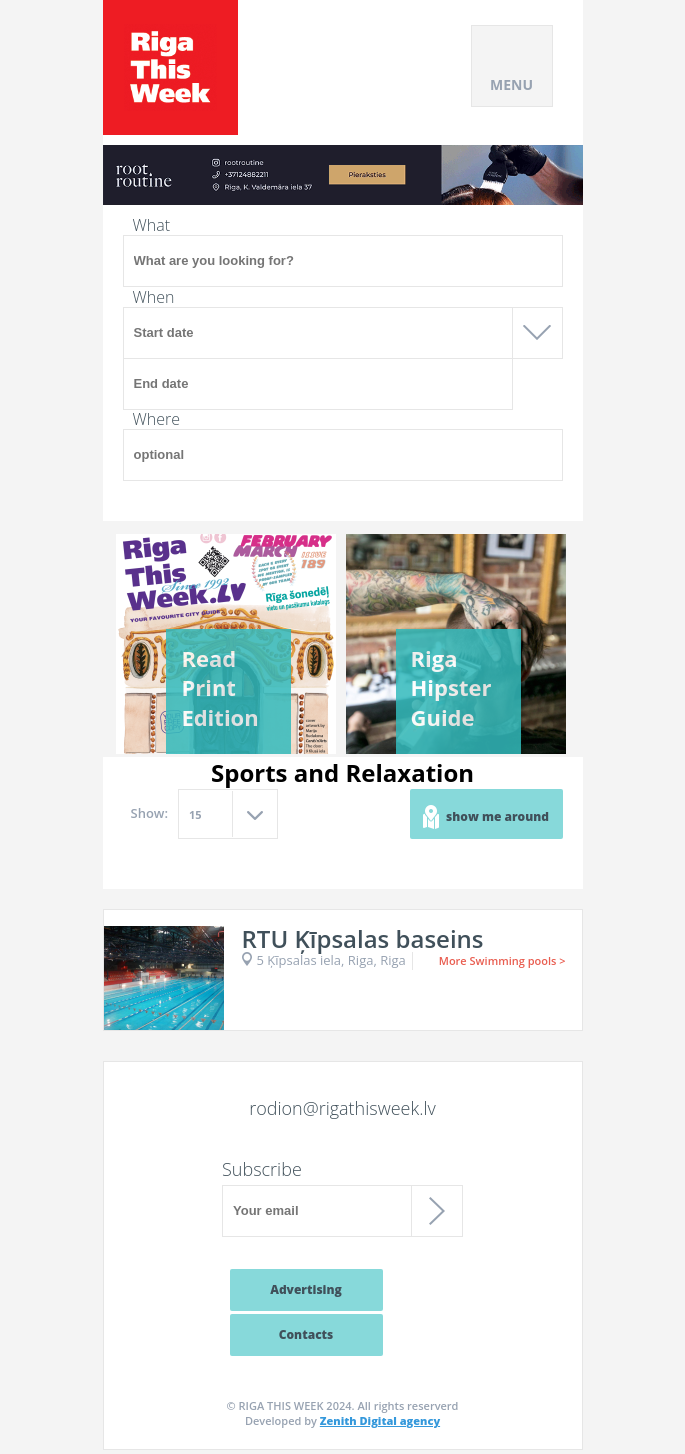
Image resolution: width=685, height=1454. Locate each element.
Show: (150, 813)
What (152, 225)
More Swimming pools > (502, 960)
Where (157, 419)
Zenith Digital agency (380, 1420)
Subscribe (262, 1169)
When (154, 297)
